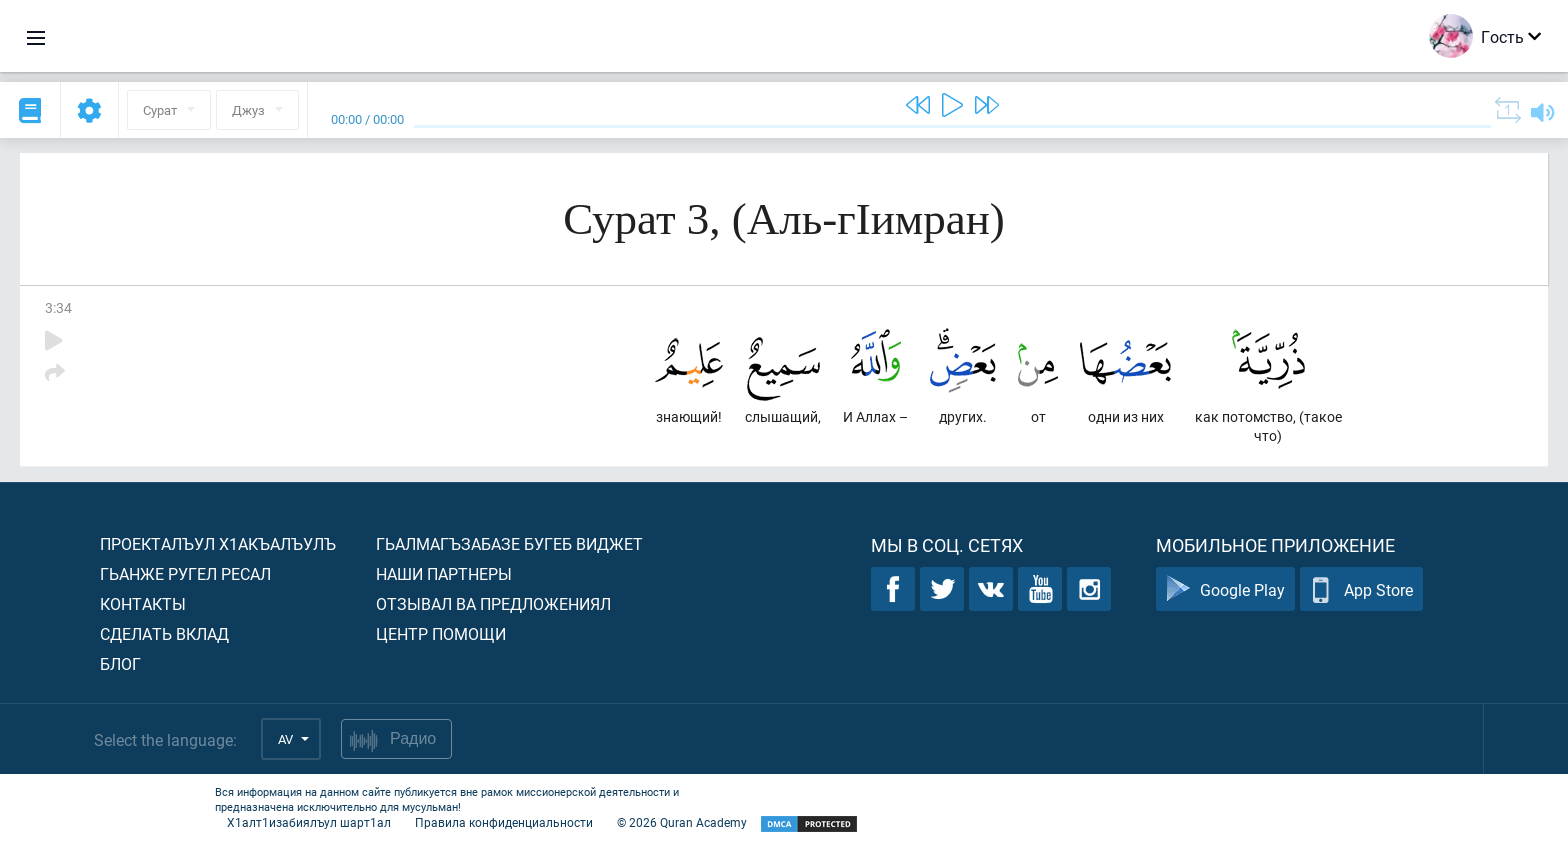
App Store (1361, 589)
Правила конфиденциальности (504, 822)
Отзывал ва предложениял (493, 603)
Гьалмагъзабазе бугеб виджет (509, 543)
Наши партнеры (444, 573)
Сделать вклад (164, 633)
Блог (120, 663)
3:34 (58, 307)
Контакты (143, 603)
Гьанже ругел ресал (185, 573)
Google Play (1225, 589)
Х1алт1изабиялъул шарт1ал (309, 822)
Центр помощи (441, 633)
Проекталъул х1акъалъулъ (218, 543)
